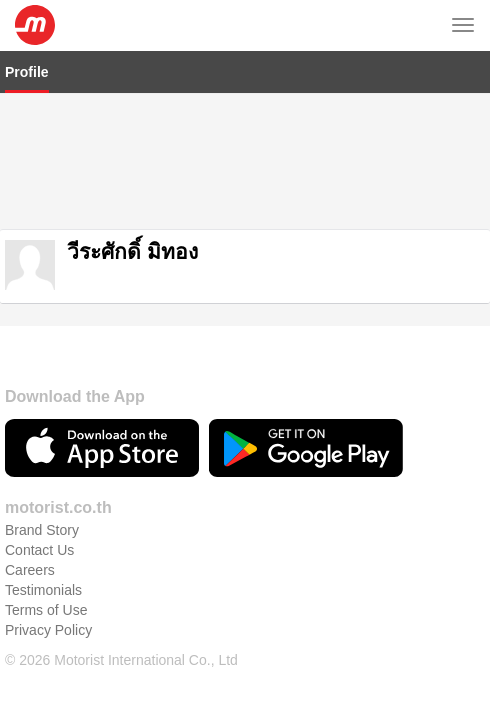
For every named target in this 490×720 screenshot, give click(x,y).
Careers (30, 559)
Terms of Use (46, 599)
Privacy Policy (48, 619)
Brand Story (42, 519)
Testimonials (43, 579)
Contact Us (39, 539)
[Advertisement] (245, 159)
